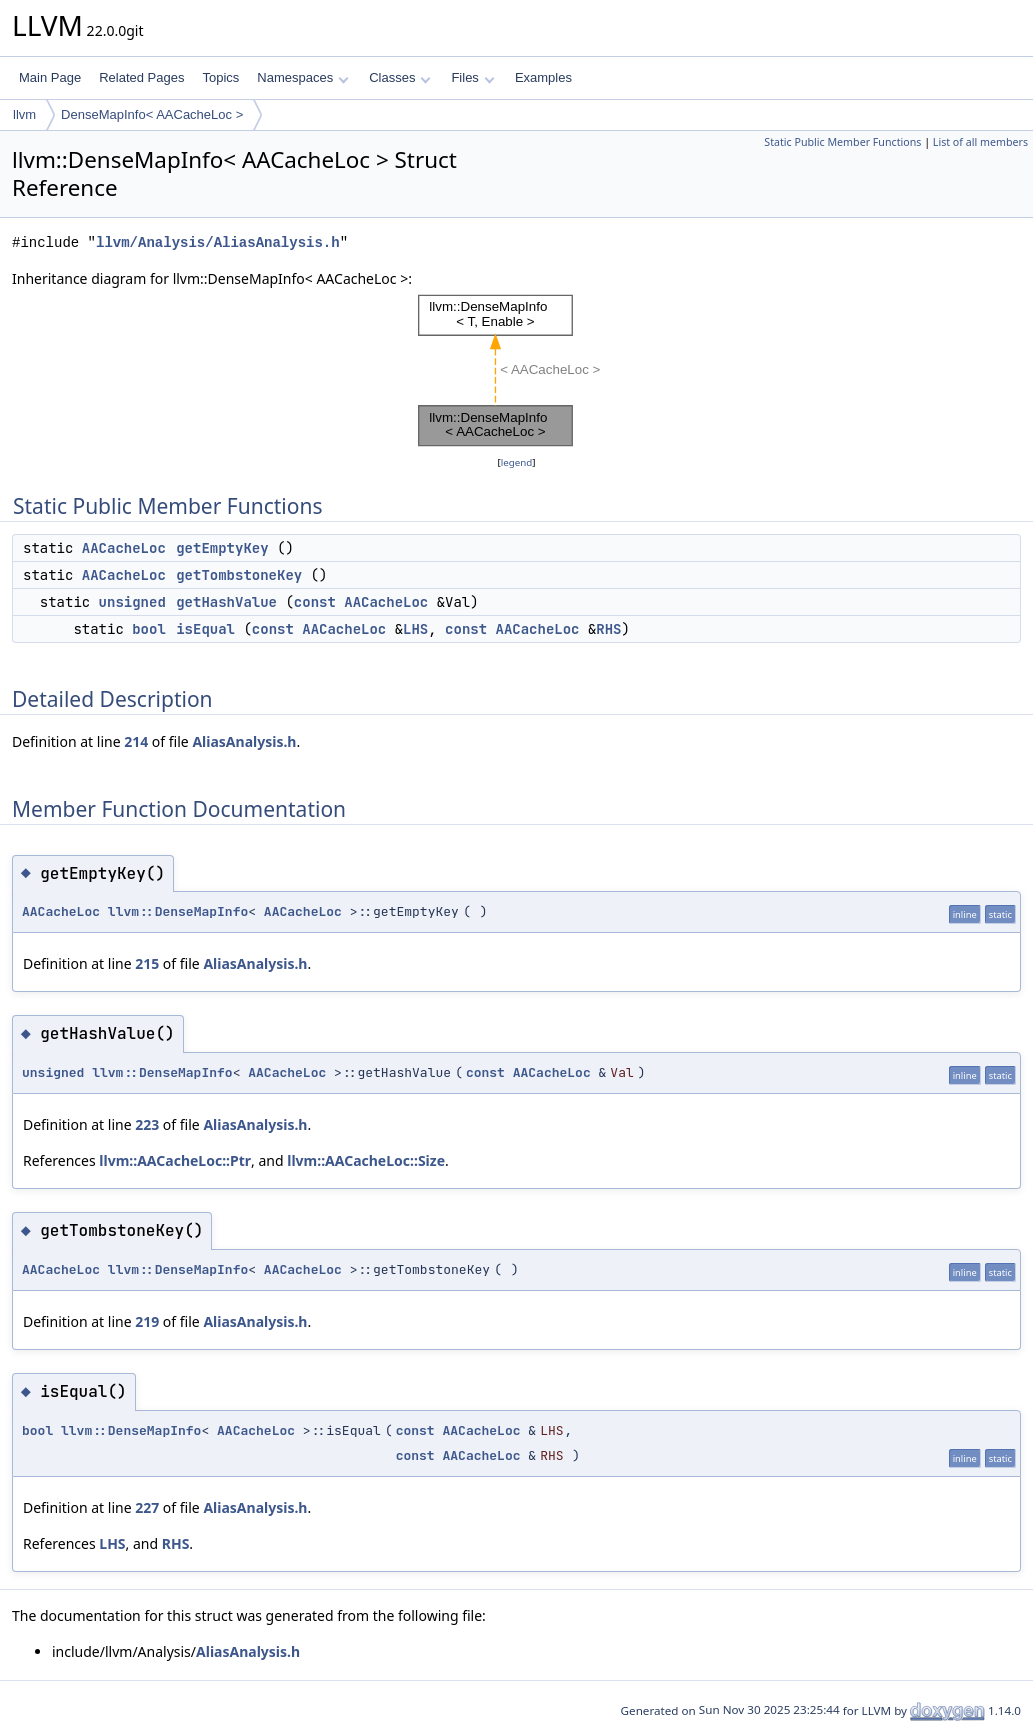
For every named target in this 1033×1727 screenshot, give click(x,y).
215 (147, 963)
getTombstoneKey (239, 575)
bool (149, 629)
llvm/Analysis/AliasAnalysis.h (218, 242)
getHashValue (226, 602)
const (315, 602)
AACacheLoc (124, 548)
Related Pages (141, 77)
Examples (543, 77)
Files (472, 77)
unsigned (132, 602)
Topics (220, 77)
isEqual (205, 629)
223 (147, 1124)
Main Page (50, 77)
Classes (400, 77)
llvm (24, 114)
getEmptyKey (222, 548)
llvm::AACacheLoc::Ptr (175, 1160)
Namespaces (302, 77)
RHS (608, 629)
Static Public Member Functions (842, 142)
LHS (415, 629)
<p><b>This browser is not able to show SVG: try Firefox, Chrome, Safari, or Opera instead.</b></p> (516, 371)
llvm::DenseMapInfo (178, 911)
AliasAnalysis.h (244, 741)
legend (517, 462)
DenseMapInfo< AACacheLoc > (152, 114)
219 (147, 1321)
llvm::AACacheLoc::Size (366, 1160)
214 (136, 741)
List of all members (980, 142)
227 (147, 1507)
